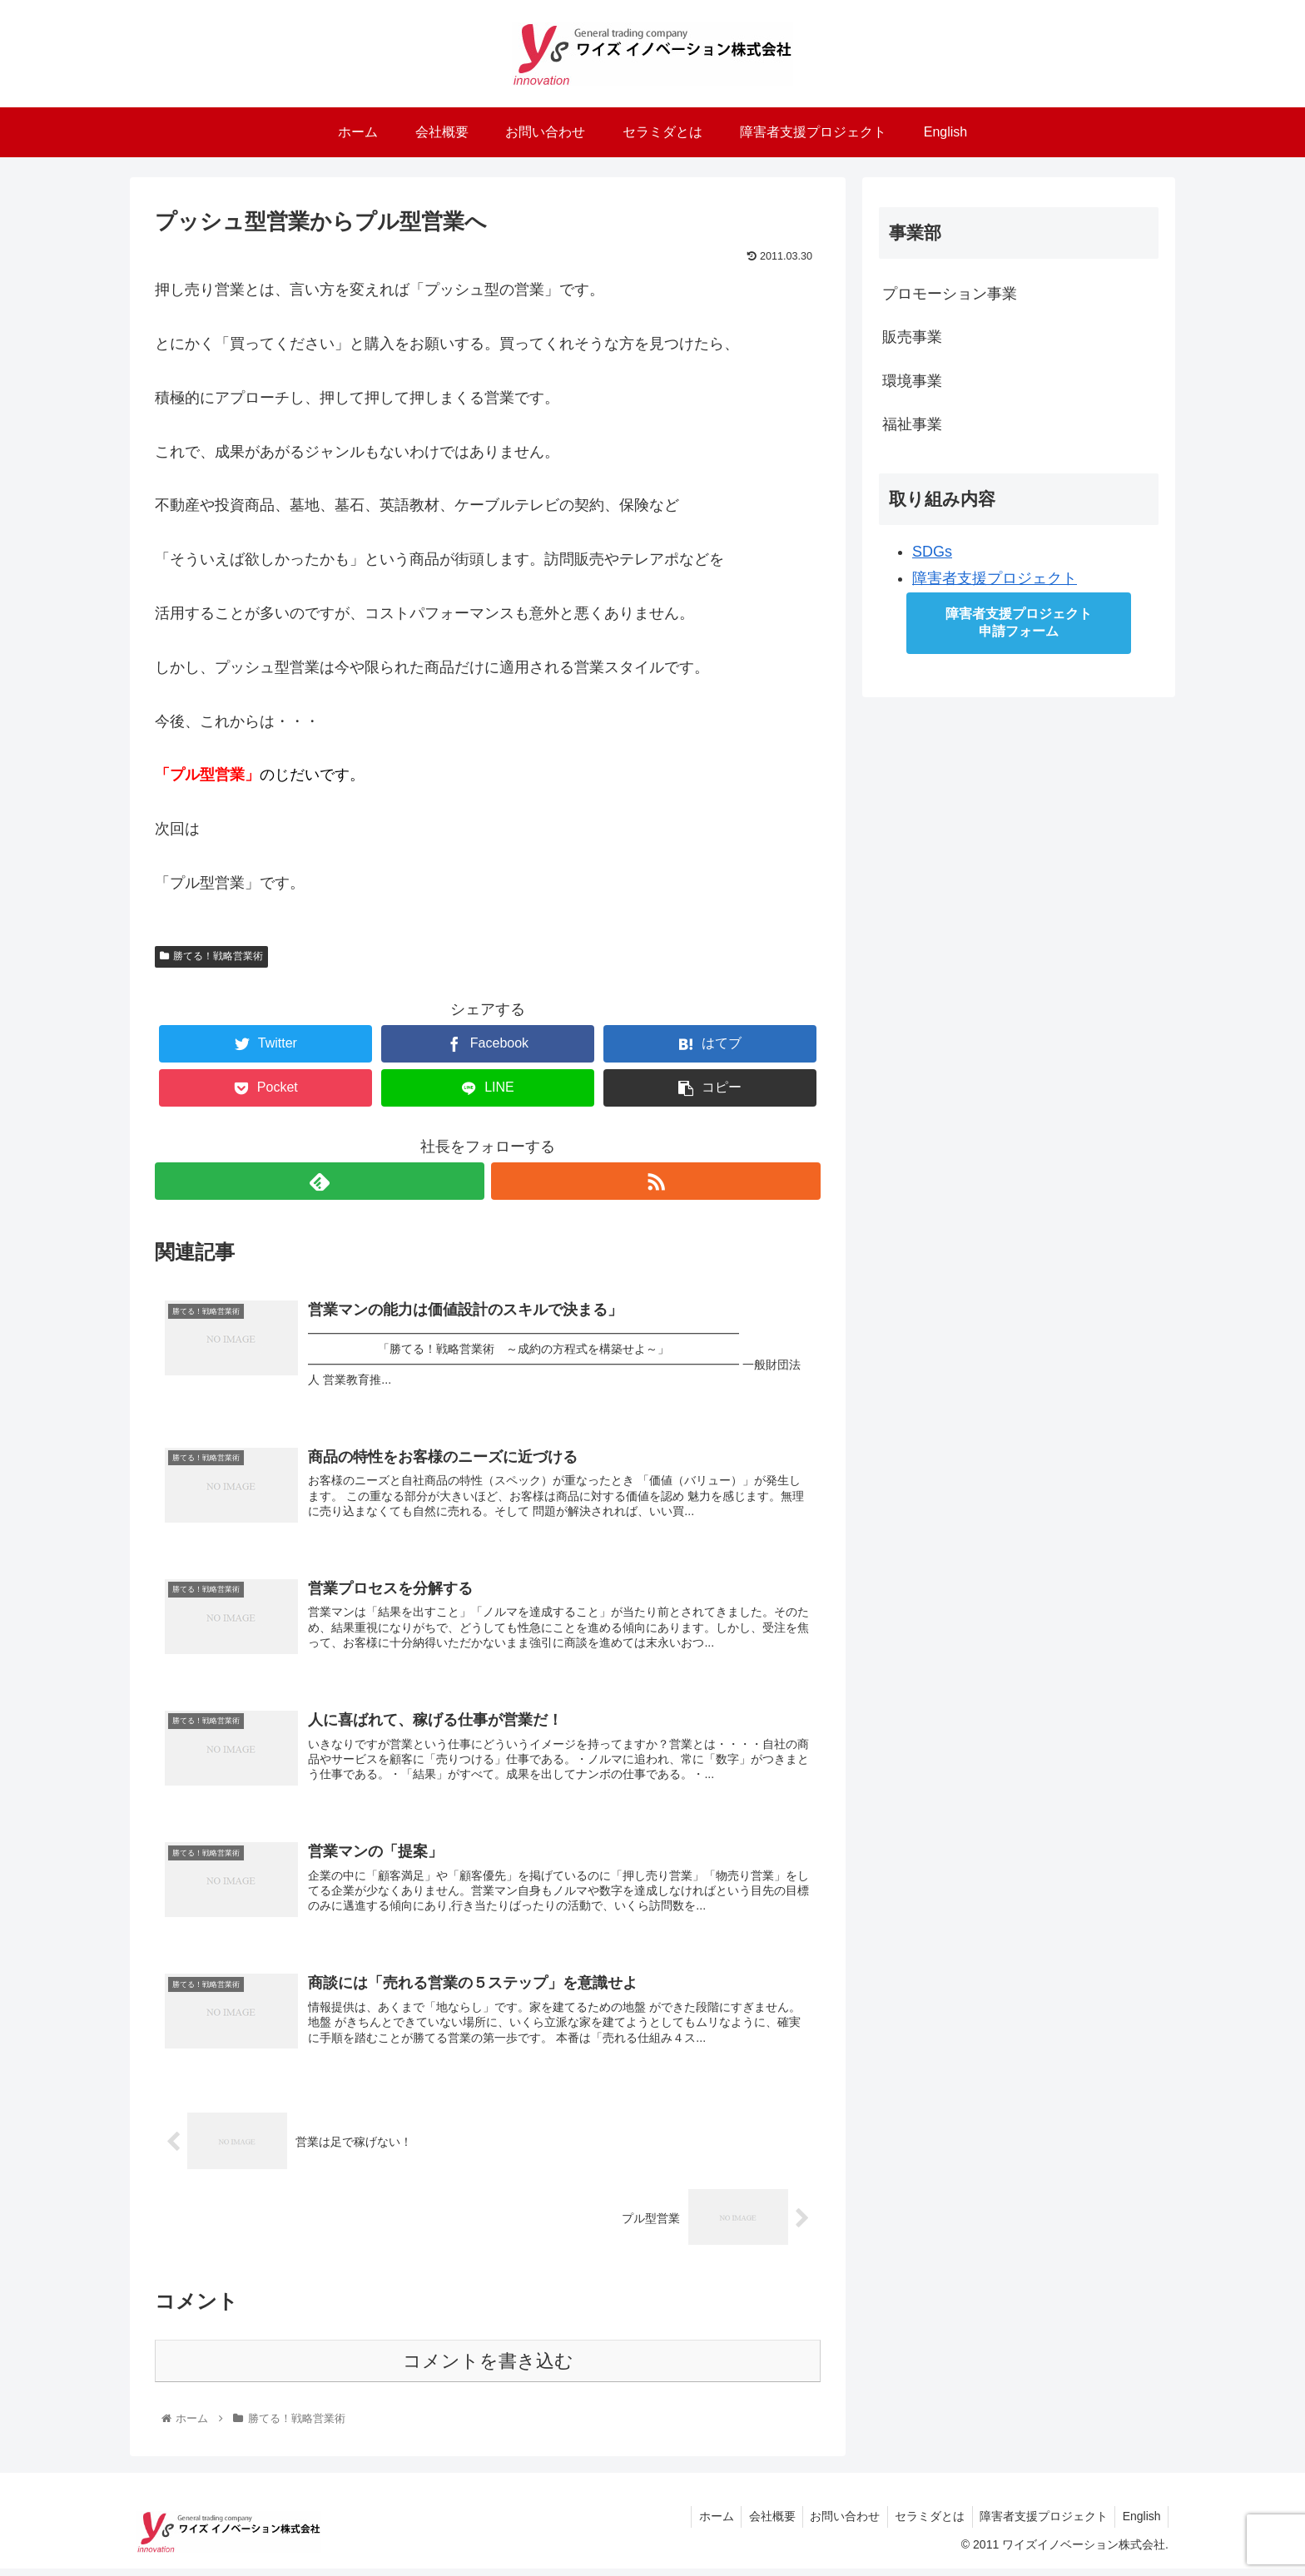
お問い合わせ (836, 2524)
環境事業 (912, 381)
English (1140, 2524)
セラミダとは (923, 2524)
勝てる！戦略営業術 (211, 956)
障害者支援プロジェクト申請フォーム (1018, 622)
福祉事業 (912, 424)
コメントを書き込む (488, 2368)
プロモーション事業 (949, 293)
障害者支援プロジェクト (994, 578)
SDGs (932, 551)
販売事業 (912, 337)
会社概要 (760, 2524)
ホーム (701, 2524)
